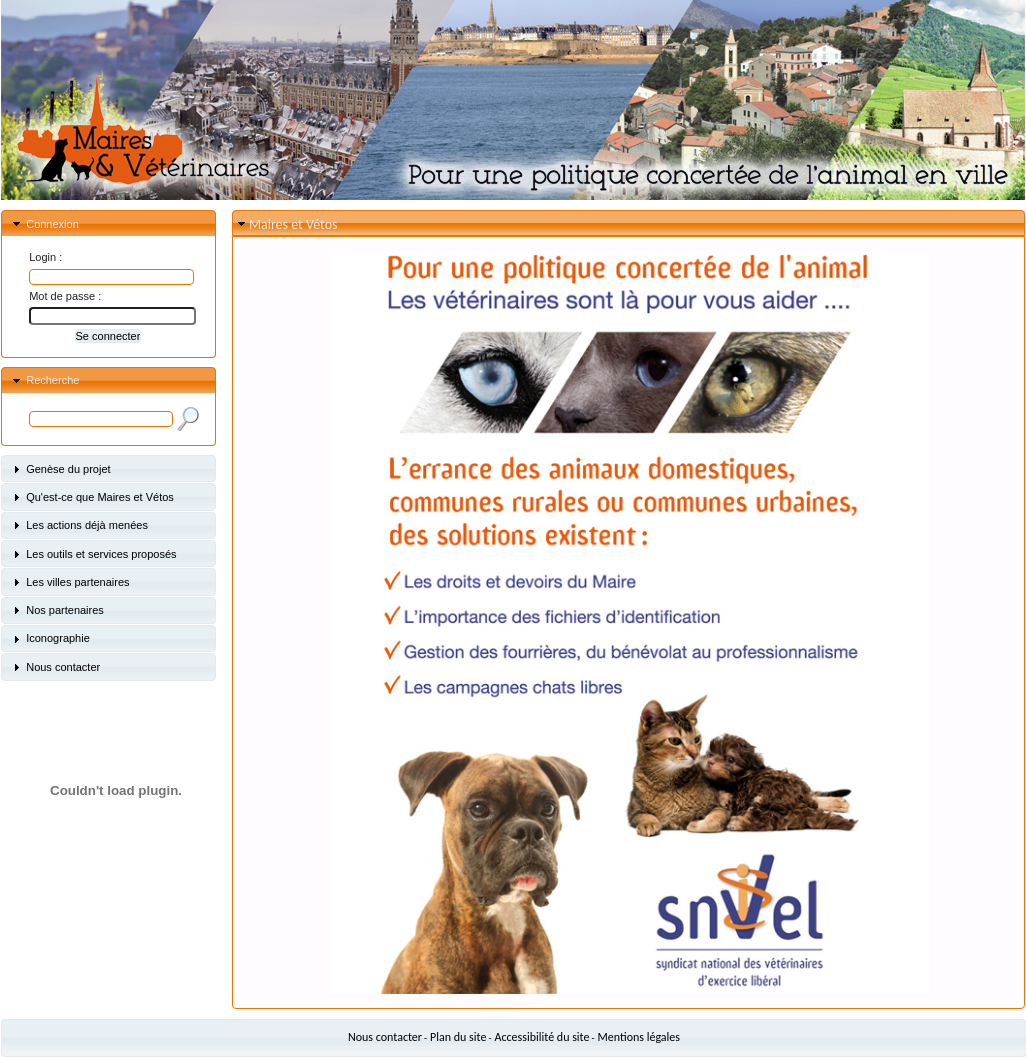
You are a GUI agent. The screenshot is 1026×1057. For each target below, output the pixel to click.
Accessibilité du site (542, 1037)
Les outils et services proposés (101, 554)
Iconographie (58, 638)
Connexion (52, 224)
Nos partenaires (65, 610)
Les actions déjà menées (87, 525)
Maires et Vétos (293, 224)
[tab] (108, 223)
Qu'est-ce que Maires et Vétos (100, 497)
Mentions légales (639, 1037)
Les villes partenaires (77, 582)
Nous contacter (63, 667)
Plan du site (458, 1037)
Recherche (52, 380)
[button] (108, 336)
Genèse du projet (68, 469)
